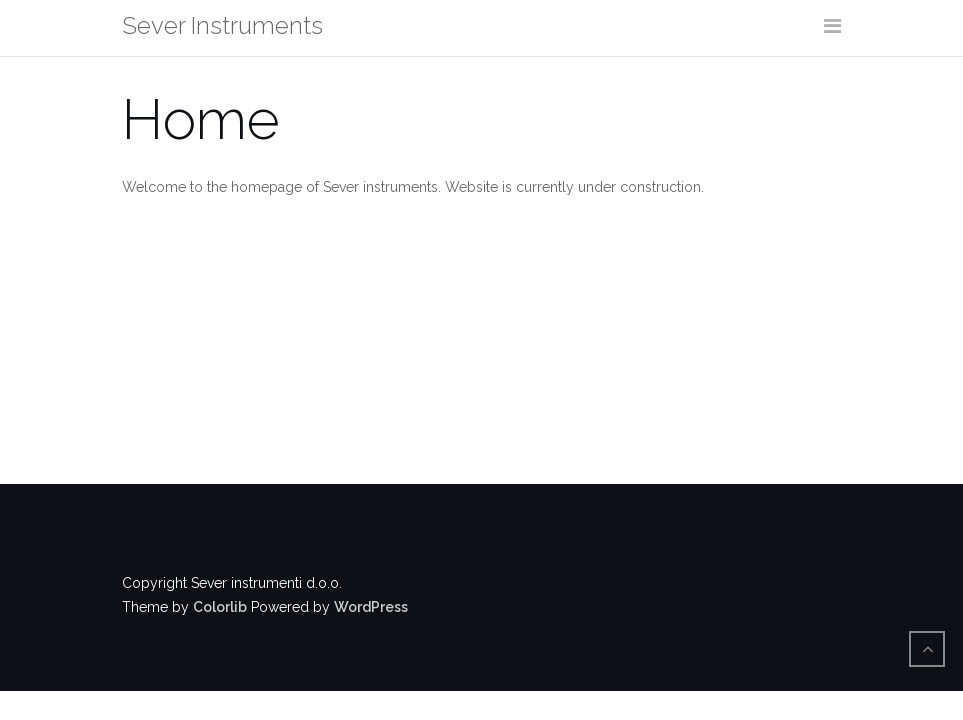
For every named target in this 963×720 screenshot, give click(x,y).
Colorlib (220, 607)
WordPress (371, 607)
